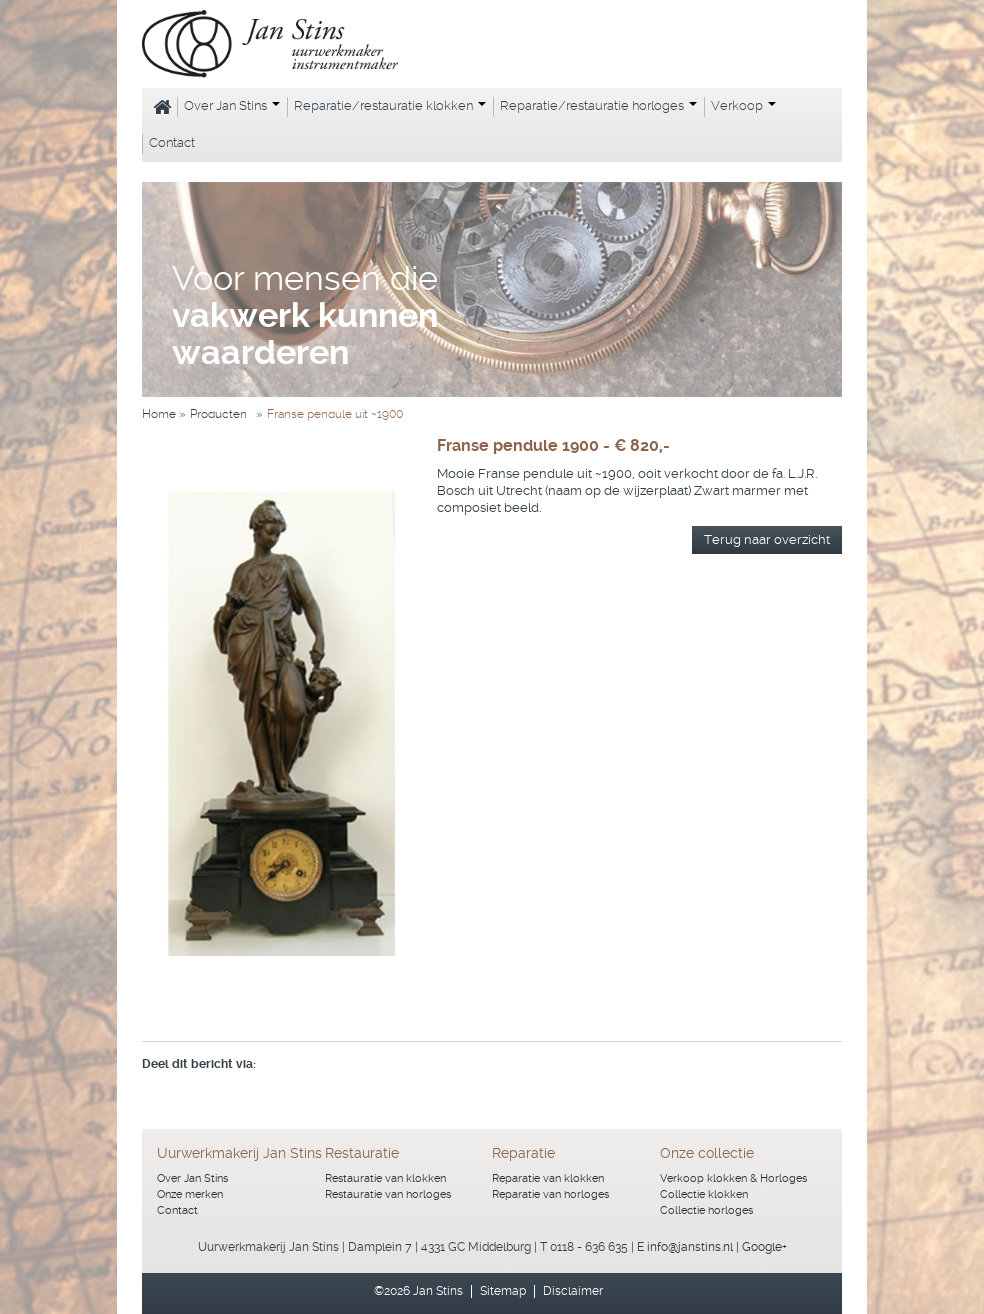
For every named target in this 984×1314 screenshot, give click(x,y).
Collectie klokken (704, 1194)
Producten (218, 414)
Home (159, 106)
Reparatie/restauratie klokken (390, 105)
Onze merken (190, 1194)
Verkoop (743, 105)
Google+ (764, 1247)
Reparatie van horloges (550, 1194)
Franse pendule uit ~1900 (335, 414)
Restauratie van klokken (385, 1178)
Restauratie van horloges (388, 1194)
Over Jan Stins (232, 105)
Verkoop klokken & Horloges (733, 1178)
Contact (172, 142)
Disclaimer (573, 1291)
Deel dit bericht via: (199, 1064)
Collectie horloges (706, 1210)
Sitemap (503, 1291)
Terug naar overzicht (767, 539)
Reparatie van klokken (548, 1178)
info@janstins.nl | (694, 1247)
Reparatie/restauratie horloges (598, 105)
